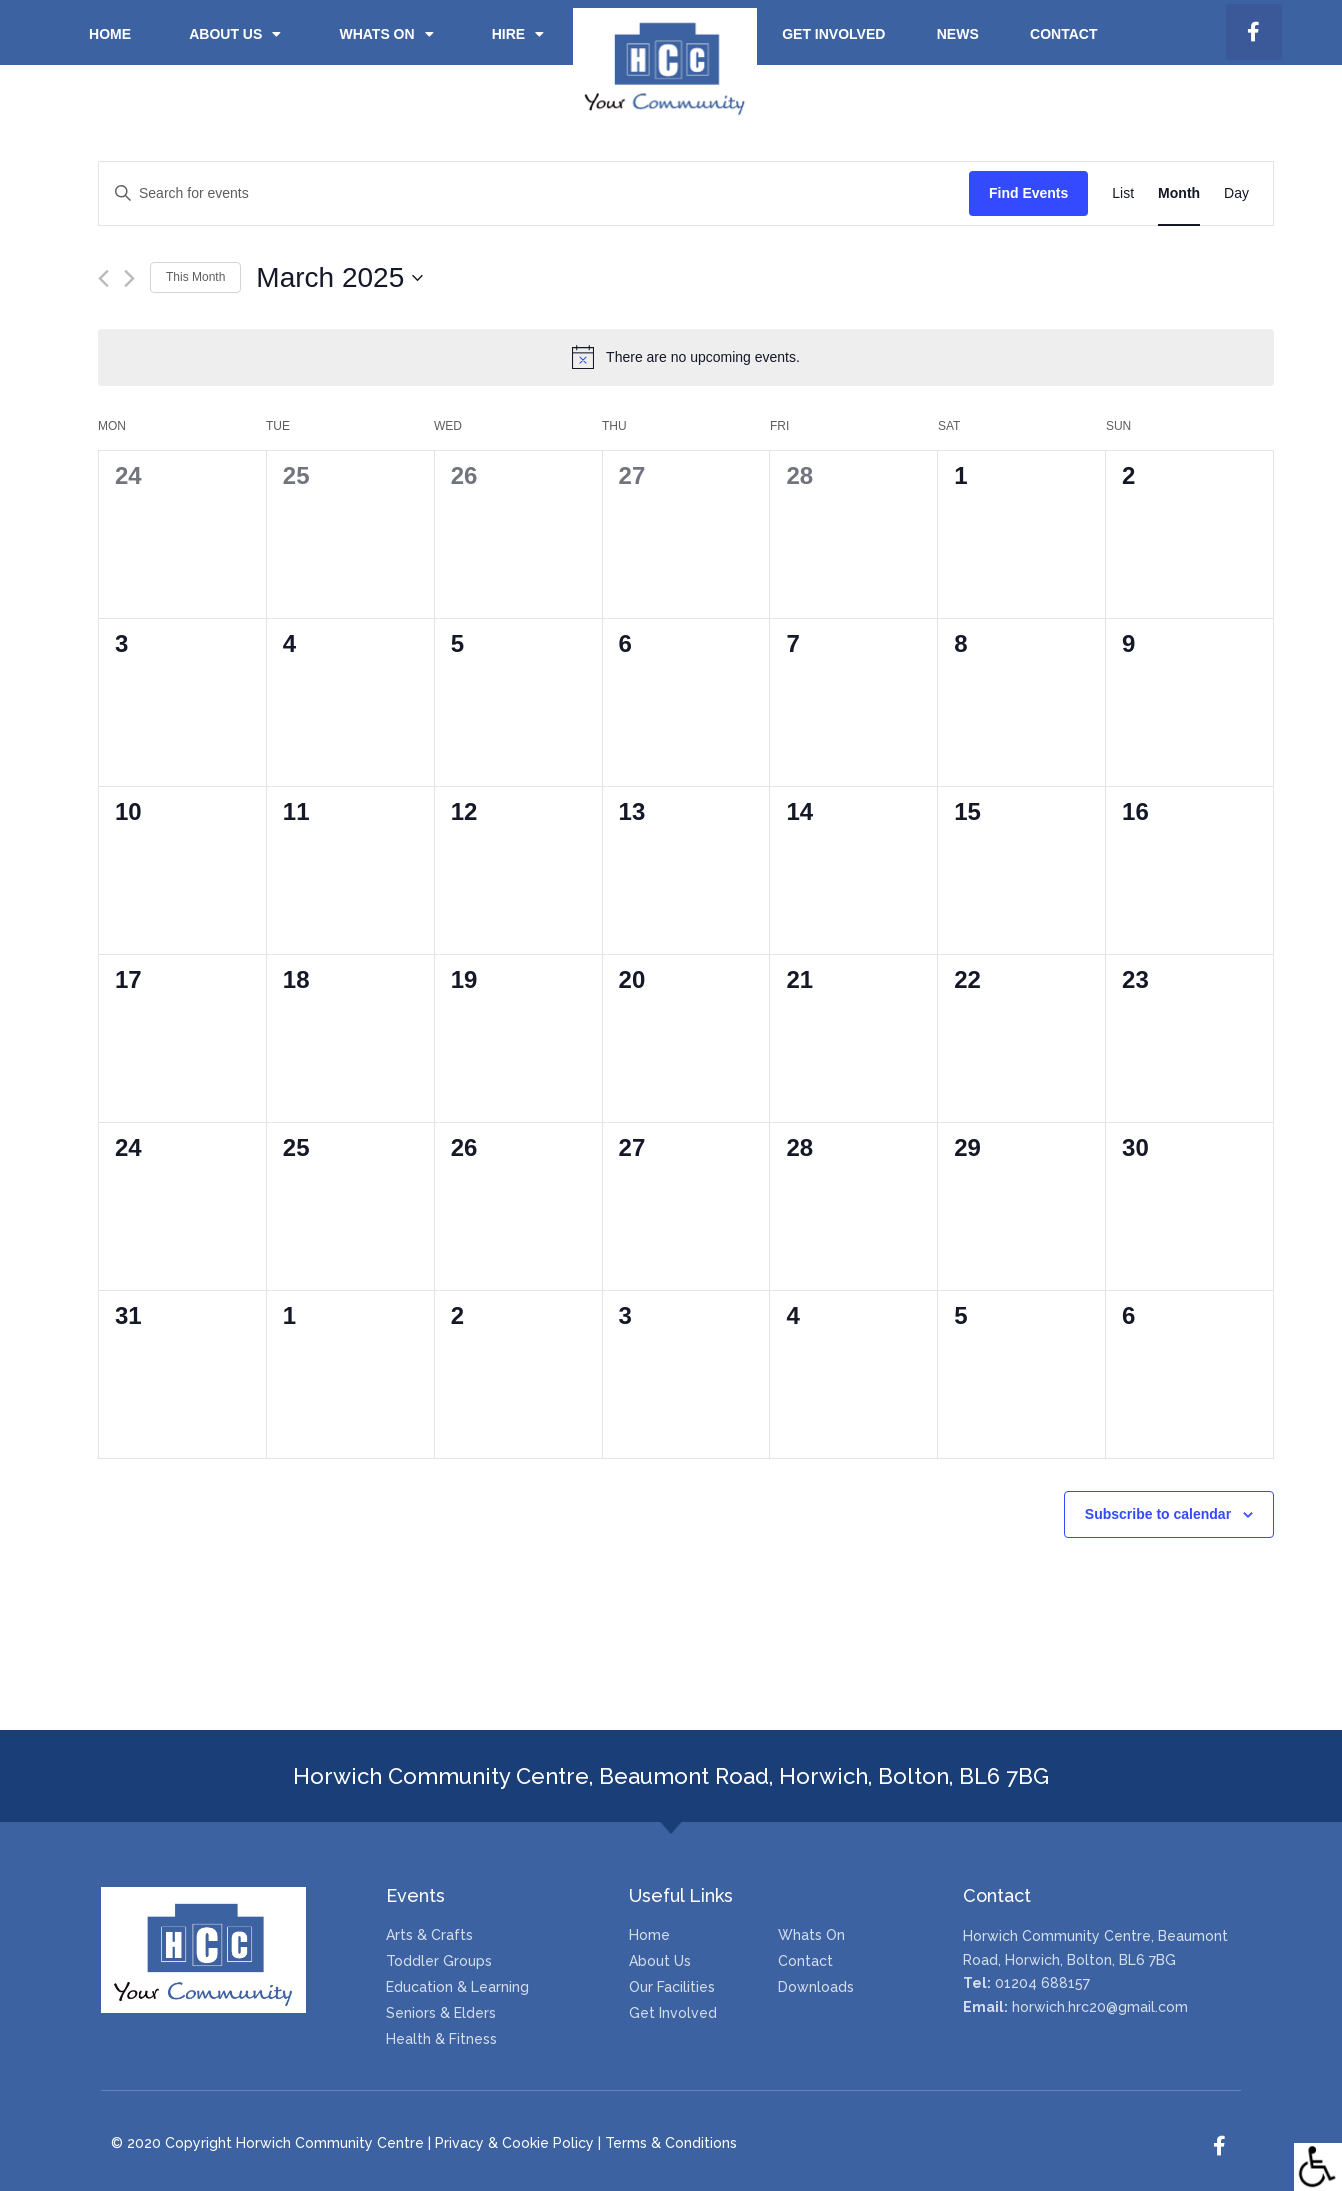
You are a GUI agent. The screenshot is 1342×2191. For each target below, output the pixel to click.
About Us (235, 34)
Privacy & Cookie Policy (514, 2143)
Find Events (1028, 193)
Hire (518, 34)
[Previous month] (103, 278)
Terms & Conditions (671, 2143)
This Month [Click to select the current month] (195, 277)
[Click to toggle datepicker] (339, 278)
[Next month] (129, 278)
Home (110, 34)
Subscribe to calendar (1158, 1514)
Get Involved (833, 34)
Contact (1063, 34)
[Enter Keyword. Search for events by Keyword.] (534, 193)
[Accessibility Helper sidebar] (1318, 2167)
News (958, 34)
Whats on (386, 34)
